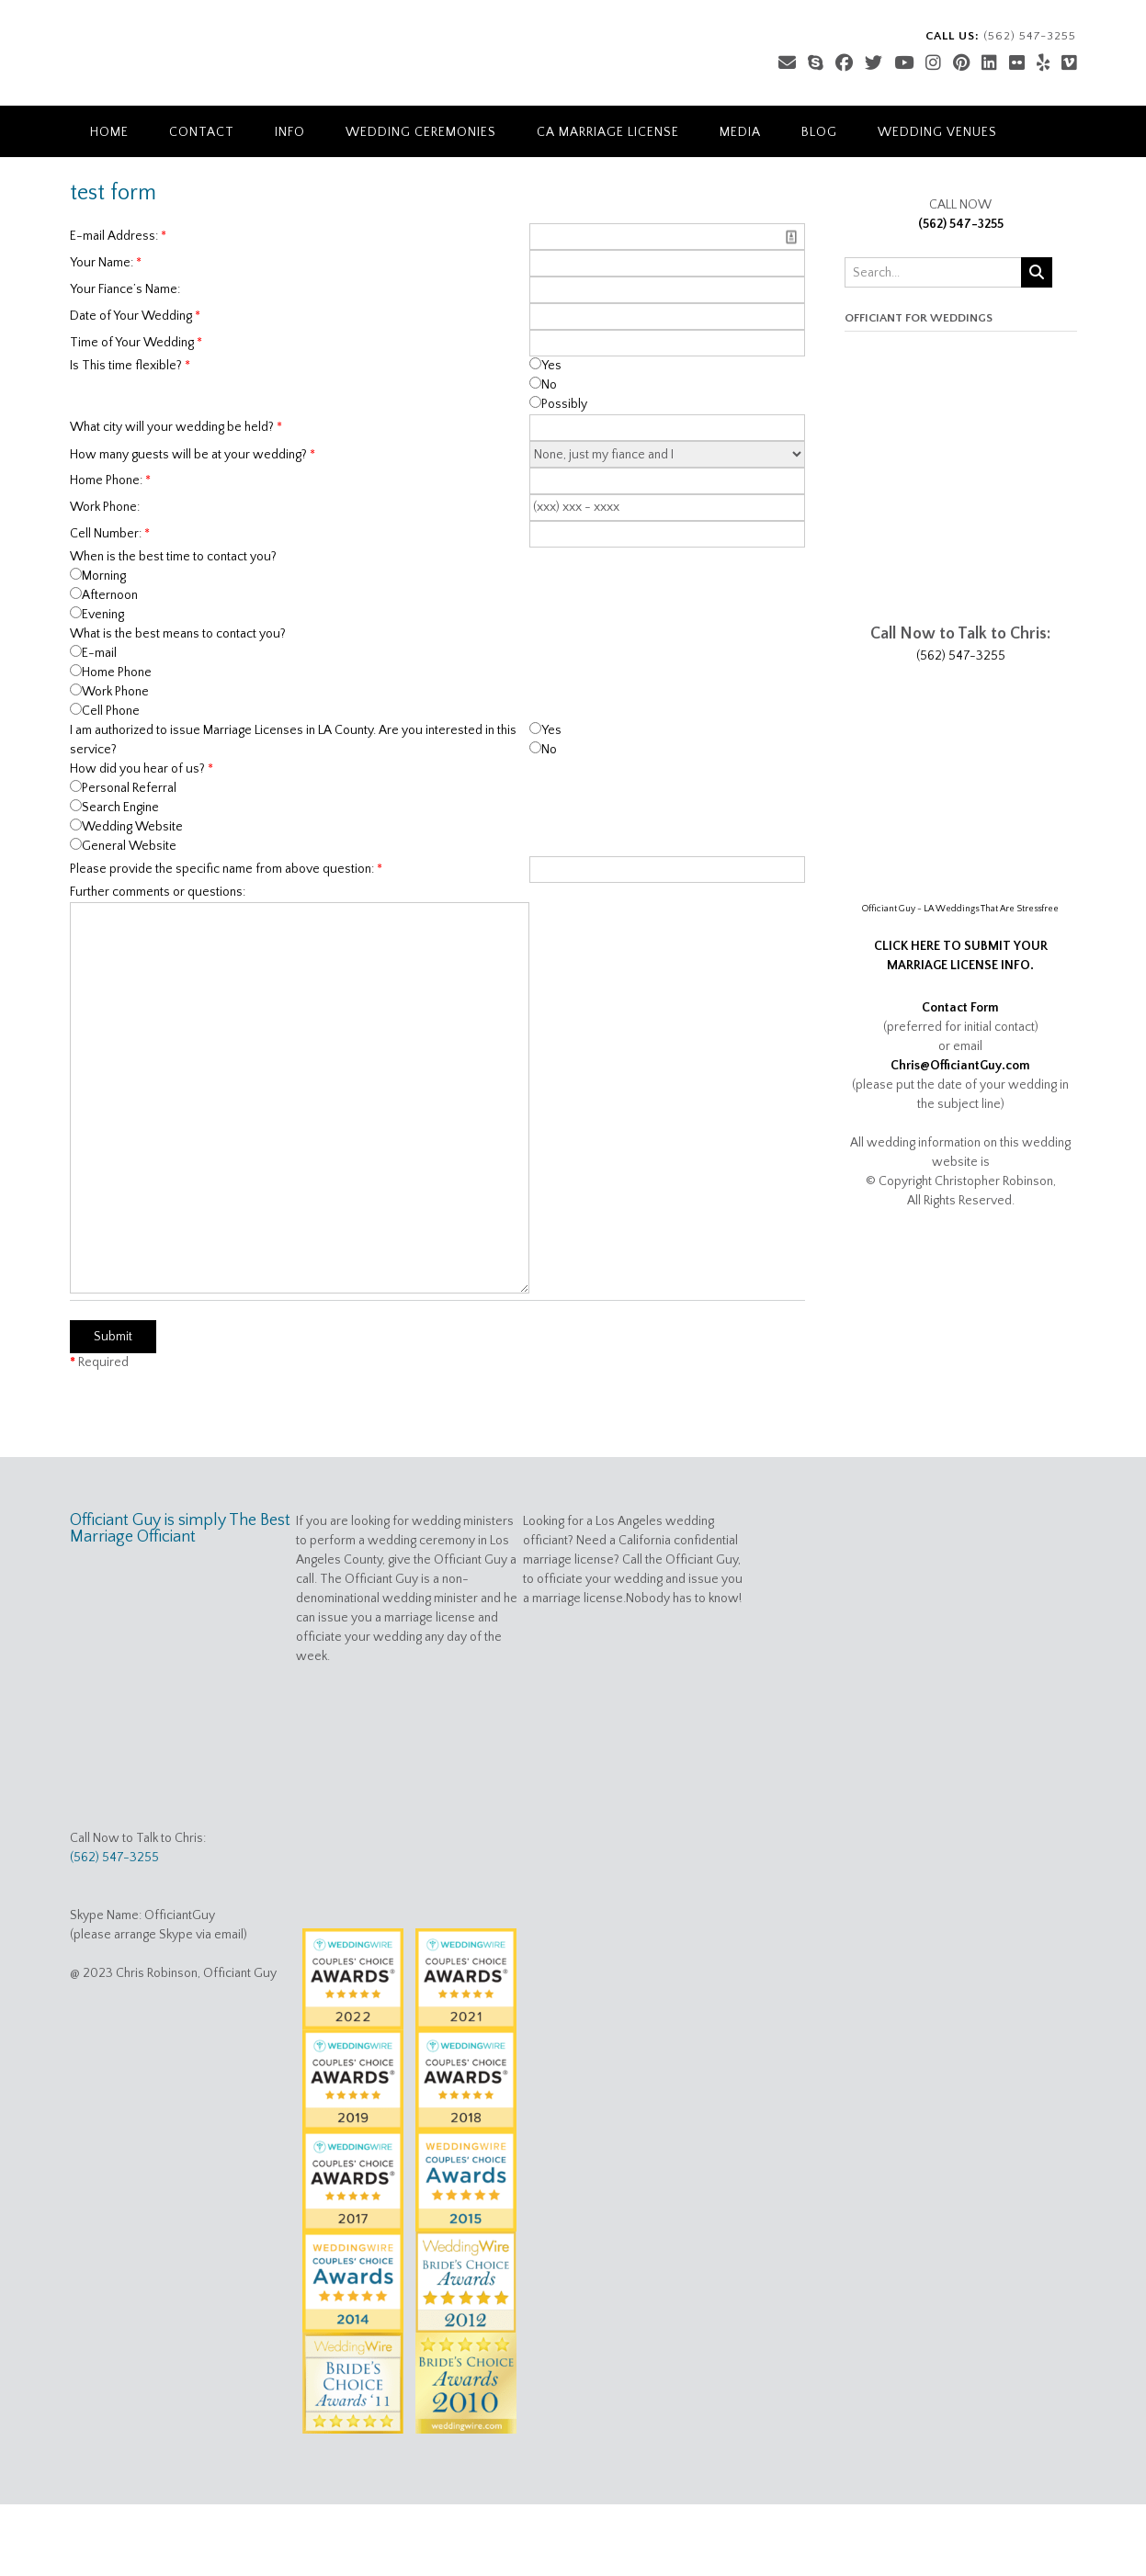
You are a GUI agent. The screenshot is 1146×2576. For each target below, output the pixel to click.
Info (290, 132)
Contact (201, 132)
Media (740, 132)
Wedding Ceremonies (421, 132)
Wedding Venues (937, 132)
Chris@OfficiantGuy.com (960, 1065)
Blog (819, 132)
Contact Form (960, 1007)
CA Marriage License (608, 132)
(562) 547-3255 (961, 224)
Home (109, 132)
